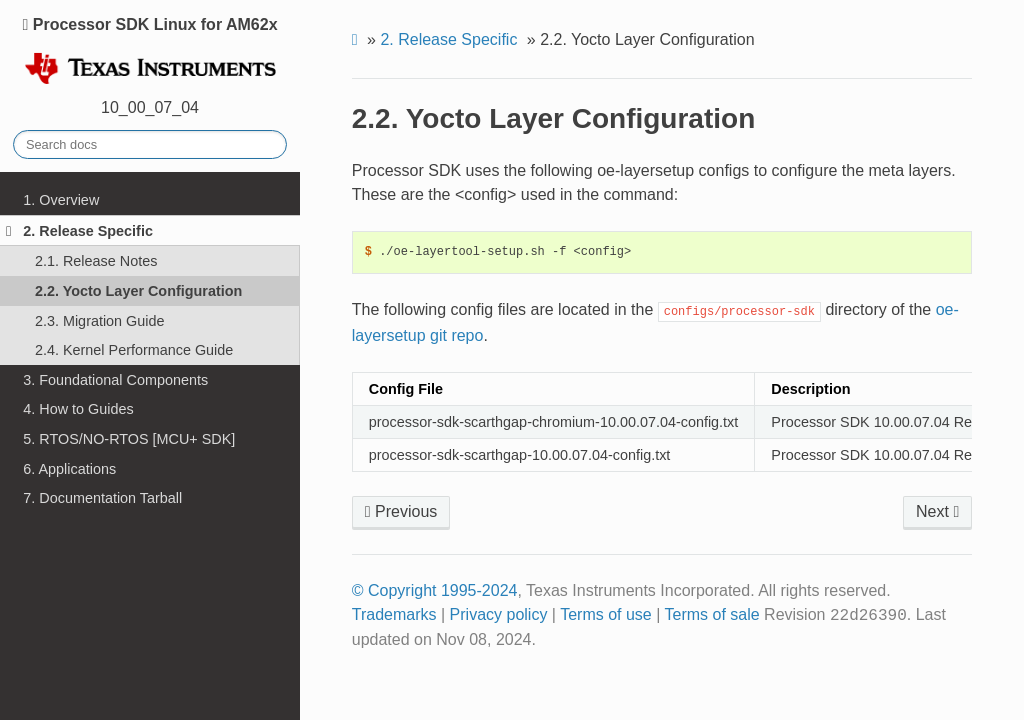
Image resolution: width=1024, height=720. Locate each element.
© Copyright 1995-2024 (435, 590)
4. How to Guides (78, 409)
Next (937, 511)
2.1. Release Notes (96, 261)
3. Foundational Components (115, 380)
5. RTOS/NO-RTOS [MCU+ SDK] (129, 439)
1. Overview (61, 200)
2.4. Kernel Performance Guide (134, 350)
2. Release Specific (79, 231)
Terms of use (606, 614)
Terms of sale (712, 614)
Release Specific (448, 39)
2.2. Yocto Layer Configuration (138, 291)
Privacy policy (499, 614)
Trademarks (394, 614)
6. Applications (69, 469)
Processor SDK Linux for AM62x (150, 52)
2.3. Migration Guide (100, 321)
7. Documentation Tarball (102, 498)
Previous (401, 511)
